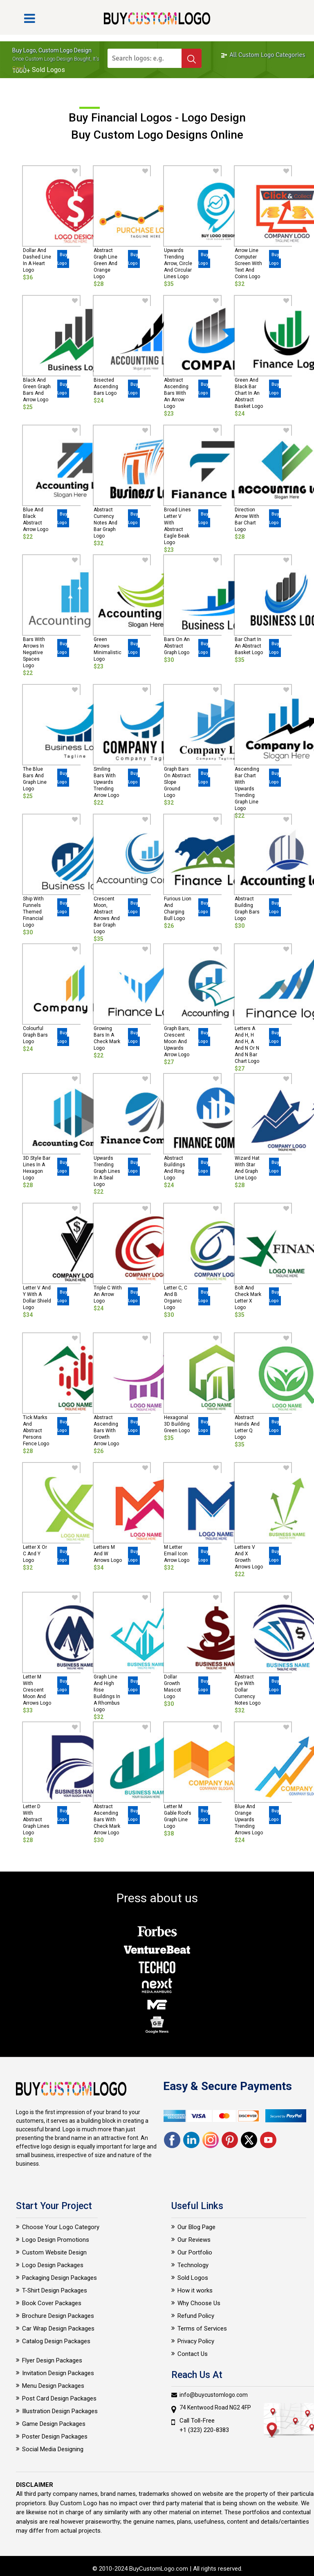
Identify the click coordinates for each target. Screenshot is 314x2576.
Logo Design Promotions (55, 2239)
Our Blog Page (196, 2227)
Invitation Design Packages (58, 2373)
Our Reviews (194, 2239)
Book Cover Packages (51, 2303)
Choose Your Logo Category (60, 2227)
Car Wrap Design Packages (58, 2328)
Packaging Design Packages (59, 2277)
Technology (193, 2265)
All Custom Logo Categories (262, 55)
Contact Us (192, 2354)
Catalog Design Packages (56, 2341)
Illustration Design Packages (60, 2411)
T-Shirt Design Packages (54, 2290)
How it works (195, 2290)
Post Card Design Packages (59, 2398)
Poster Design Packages (54, 2436)
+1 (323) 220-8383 (204, 2430)
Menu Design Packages (53, 2385)
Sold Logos (192, 2277)
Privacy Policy (195, 2341)
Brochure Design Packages (58, 2316)
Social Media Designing (52, 2449)
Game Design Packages (53, 2424)
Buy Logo (62, 258)
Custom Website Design (54, 2252)
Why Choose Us (198, 2303)
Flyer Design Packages (52, 2360)
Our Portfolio (194, 2252)
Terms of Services (202, 2328)
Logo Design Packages (52, 2265)
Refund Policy (195, 2316)
